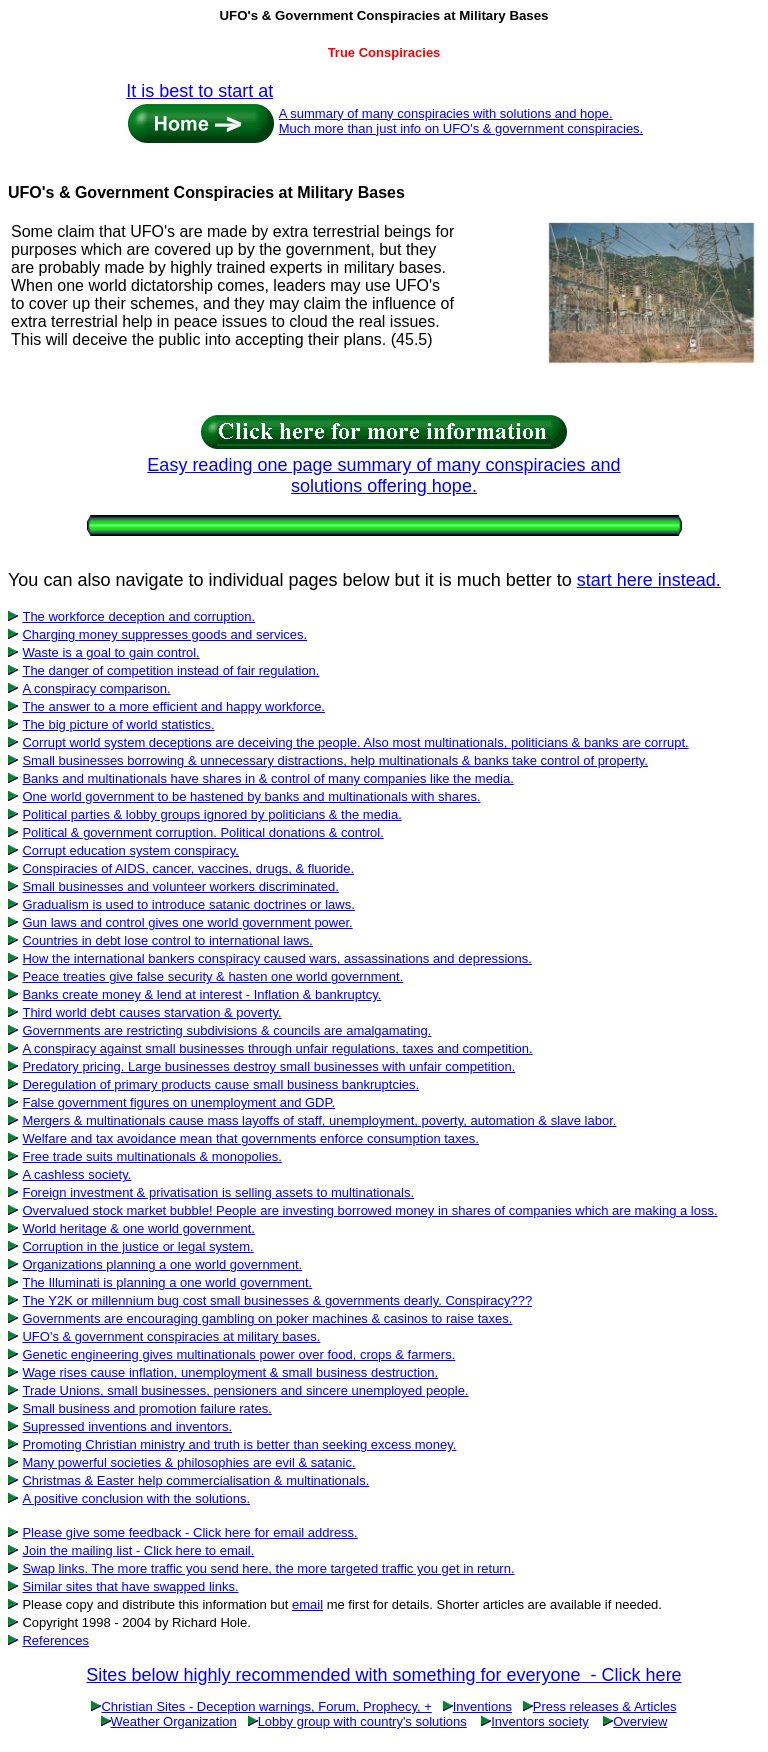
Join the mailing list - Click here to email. (138, 1550)
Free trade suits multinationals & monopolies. (151, 1156)
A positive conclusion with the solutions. (136, 1498)
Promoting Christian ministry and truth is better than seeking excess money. (239, 1444)
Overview (640, 1721)
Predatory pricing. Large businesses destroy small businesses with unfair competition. (268, 1066)
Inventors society (540, 1721)
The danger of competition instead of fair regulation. (170, 670)
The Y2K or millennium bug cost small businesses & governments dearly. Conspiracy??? (277, 1300)
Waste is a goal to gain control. (110, 652)
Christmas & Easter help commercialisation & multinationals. (195, 1480)
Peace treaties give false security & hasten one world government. (212, 976)
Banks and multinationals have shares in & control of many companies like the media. (267, 778)
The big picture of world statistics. (118, 724)
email (307, 1604)
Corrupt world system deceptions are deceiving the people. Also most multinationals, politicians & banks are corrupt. (355, 742)
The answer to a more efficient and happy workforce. (173, 706)
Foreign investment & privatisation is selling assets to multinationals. (218, 1192)
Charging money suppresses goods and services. (164, 634)
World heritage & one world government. (138, 1228)
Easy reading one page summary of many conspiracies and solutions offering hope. (383, 475)
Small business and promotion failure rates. (146, 1408)
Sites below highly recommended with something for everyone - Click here (383, 1675)
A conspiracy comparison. (96, 688)
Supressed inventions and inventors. (127, 1426)
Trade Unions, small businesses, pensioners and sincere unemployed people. (245, 1390)
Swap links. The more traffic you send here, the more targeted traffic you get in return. (268, 1568)
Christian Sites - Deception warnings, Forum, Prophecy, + (266, 1706)
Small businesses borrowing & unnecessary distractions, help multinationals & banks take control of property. (335, 760)
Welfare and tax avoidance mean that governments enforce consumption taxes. (250, 1138)
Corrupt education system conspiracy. (130, 850)
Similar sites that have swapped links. (130, 1586)
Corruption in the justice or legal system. (137, 1246)
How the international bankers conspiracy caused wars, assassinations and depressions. (276, 958)
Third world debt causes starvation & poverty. (151, 1012)
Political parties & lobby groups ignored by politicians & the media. (211, 814)
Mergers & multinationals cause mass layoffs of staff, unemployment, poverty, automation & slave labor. (319, 1120)
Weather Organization (174, 1721)
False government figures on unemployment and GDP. (178, 1102)
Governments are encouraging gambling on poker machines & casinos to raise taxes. (267, 1318)
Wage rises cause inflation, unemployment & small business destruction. (230, 1372)
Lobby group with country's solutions (362, 1721)
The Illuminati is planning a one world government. (167, 1282)
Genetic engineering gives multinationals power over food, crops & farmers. (238, 1354)
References (55, 1640)
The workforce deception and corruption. (138, 616)
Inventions (482, 1706)
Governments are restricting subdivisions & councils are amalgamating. (226, 1030)
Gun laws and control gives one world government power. (187, 922)
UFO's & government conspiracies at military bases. (171, 1336)
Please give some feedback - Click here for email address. (189, 1532)
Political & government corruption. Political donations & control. (202, 832)
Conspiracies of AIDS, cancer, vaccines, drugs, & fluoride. (188, 868)
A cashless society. (76, 1174)
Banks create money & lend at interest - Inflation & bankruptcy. (201, 994)
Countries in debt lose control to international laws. (167, 940)
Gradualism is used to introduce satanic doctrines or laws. (188, 904)
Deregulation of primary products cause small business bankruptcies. (220, 1084)
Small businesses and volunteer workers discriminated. (180, 886)
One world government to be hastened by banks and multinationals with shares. (251, 796)
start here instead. (649, 580)
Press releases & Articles (605, 1706)
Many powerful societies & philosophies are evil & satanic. (188, 1462)
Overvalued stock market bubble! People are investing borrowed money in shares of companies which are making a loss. (369, 1210)
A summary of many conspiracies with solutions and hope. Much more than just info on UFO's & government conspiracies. (461, 121)
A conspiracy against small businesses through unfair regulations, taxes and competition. (277, 1048)
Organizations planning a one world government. (162, 1264)
